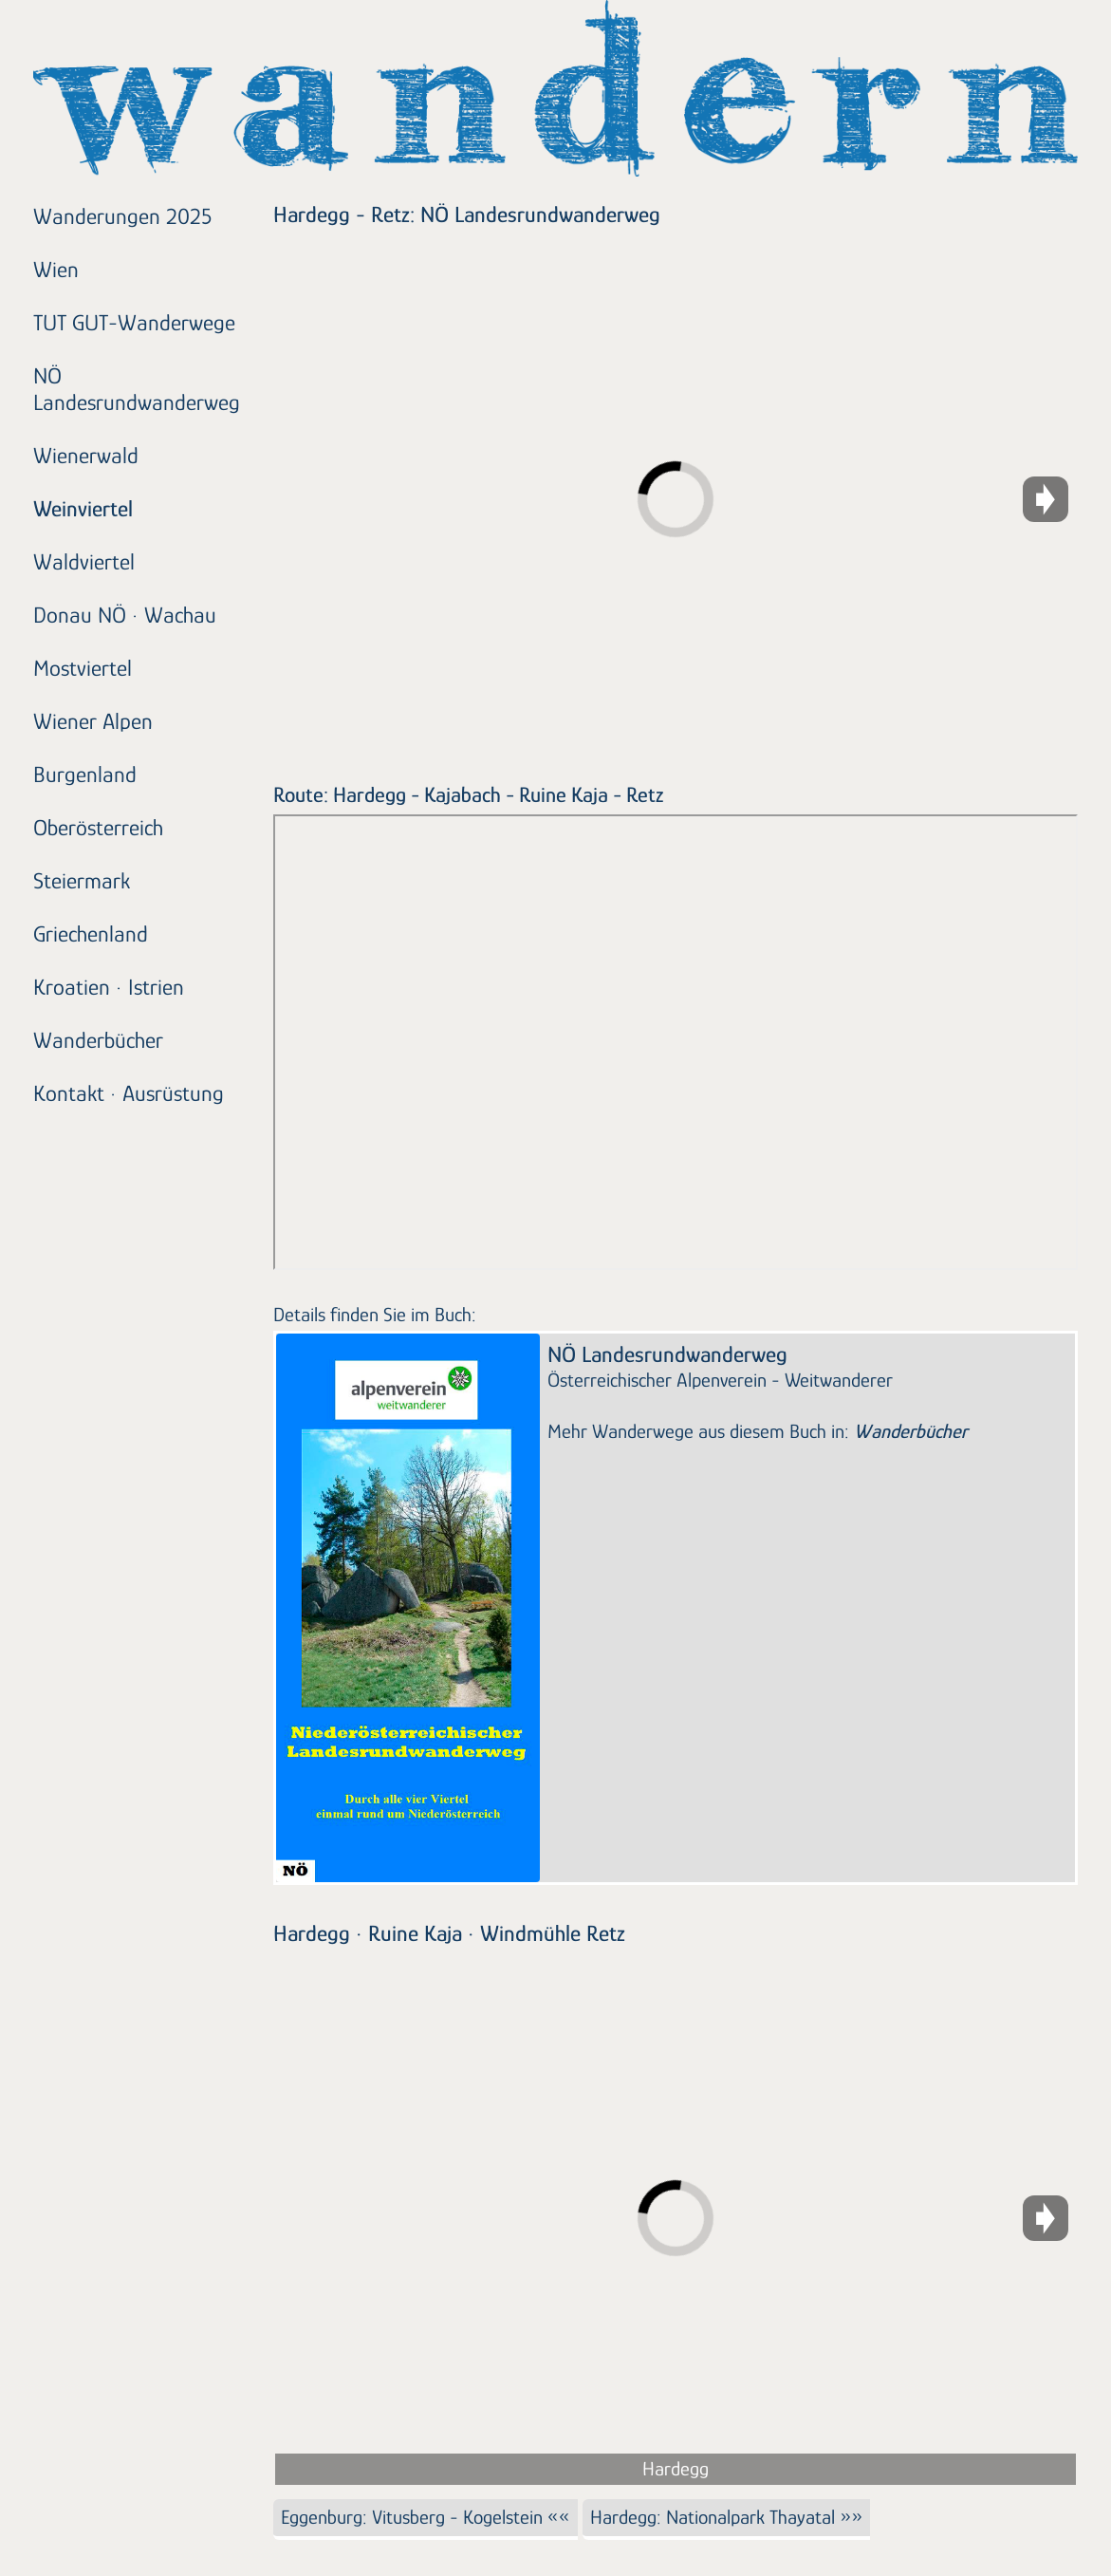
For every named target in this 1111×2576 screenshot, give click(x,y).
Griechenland (90, 933)
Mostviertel (82, 668)
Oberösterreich (98, 827)
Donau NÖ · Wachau (124, 614)
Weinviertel (83, 508)
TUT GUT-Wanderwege (134, 322)
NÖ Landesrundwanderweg (136, 389)
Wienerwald (86, 455)
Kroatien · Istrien (108, 986)
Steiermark (81, 880)
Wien (56, 269)
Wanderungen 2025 (122, 216)
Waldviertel (84, 561)
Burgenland (85, 774)
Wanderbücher (98, 1040)
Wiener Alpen (93, 721)
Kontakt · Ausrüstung (128, 1093)
